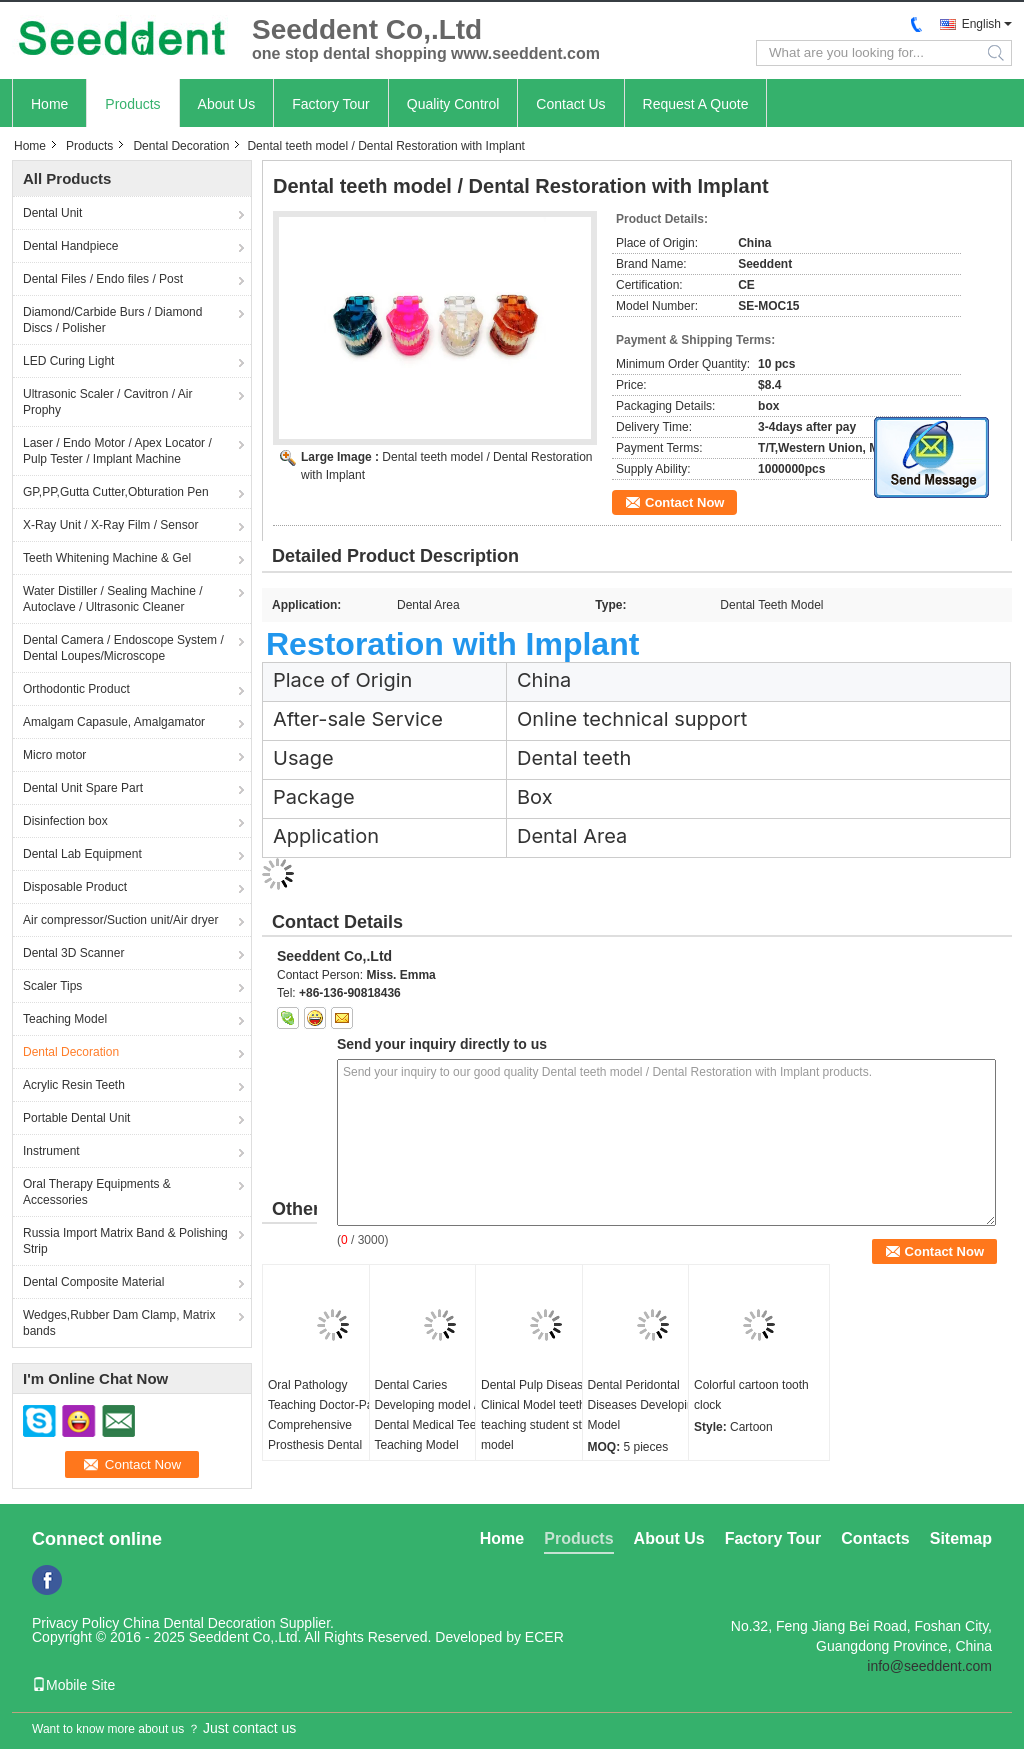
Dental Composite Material (93, 1282)
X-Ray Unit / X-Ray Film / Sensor (110, 525)
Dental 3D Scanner (73, 953)
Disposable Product (75, 887)
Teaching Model (65, 1019)
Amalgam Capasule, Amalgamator (114, 722)
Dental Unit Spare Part (83, 788)
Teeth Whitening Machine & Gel (107, 558)
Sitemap (961, 1538)
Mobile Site (73, 1685)
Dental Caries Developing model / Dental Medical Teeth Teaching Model (431, 1415)
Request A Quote (696, 104)
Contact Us (570, 104)
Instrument (51, 1151)
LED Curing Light (68, 361)
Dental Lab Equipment (82, 854)
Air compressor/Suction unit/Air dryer (120, 920)
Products (132, 104)
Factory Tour (331, 104)
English (981, 24)
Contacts (875, 1538)
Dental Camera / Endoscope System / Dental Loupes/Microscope (123, 648)
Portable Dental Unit (76, 1118)
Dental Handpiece (70, 246)
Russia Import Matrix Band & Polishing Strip (125, 1241)
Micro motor (54, 755)
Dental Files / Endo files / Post (103, 279)
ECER (544, 1637)
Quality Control (453, 104)
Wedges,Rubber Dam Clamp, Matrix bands (119, 1323)
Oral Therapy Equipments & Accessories (97, 1192)
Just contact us (249, 1728)
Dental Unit (52, 213)
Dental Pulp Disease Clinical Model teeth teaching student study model (541, 1415)
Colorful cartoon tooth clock (751, 1395)
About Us (227, 104)
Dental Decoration (181, 146)
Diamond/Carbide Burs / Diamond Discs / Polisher (112, 320)
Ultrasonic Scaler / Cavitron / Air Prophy (107, 402)
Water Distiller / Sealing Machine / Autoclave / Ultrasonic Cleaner (113, 599)
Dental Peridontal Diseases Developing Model (644, 1405)
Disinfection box (65, 821)
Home (49, 104)
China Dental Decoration (199, 1623)
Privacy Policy (75, 1623)
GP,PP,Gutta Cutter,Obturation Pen (116, 492)
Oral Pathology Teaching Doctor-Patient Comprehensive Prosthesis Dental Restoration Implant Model (332, 1435)
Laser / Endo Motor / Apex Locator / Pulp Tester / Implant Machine (117, 451)
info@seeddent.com (929, 1666)
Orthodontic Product (76, 689)
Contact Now (684, 502)
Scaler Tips (52, 986)
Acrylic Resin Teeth (74, 1085)
